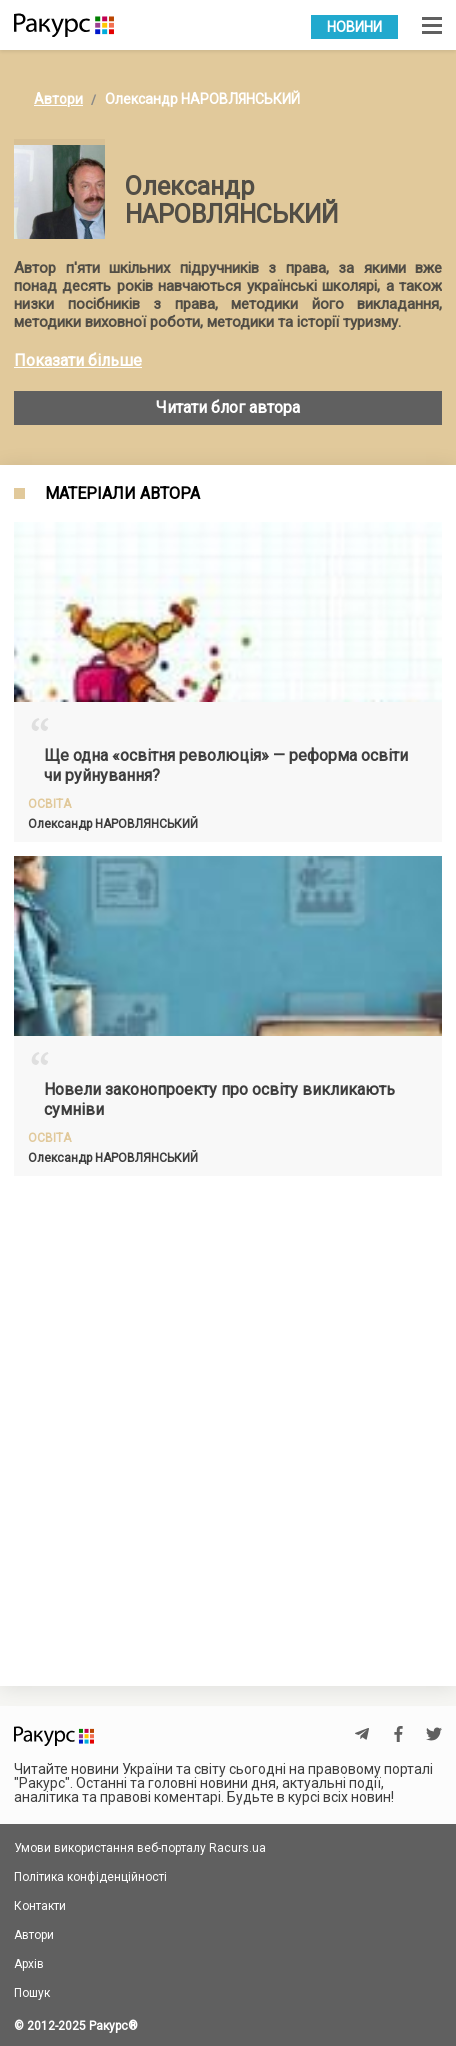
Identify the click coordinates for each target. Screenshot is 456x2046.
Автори (58, 99)
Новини (354, 27)
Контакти (40, 1906)
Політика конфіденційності (90, 1877)
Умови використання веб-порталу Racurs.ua (140, 1848)
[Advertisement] (228, 1418)
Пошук (32, 1993)
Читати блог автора (228, 407)
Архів (29, 1964)
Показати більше (78, 360)
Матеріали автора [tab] (122, 494)
